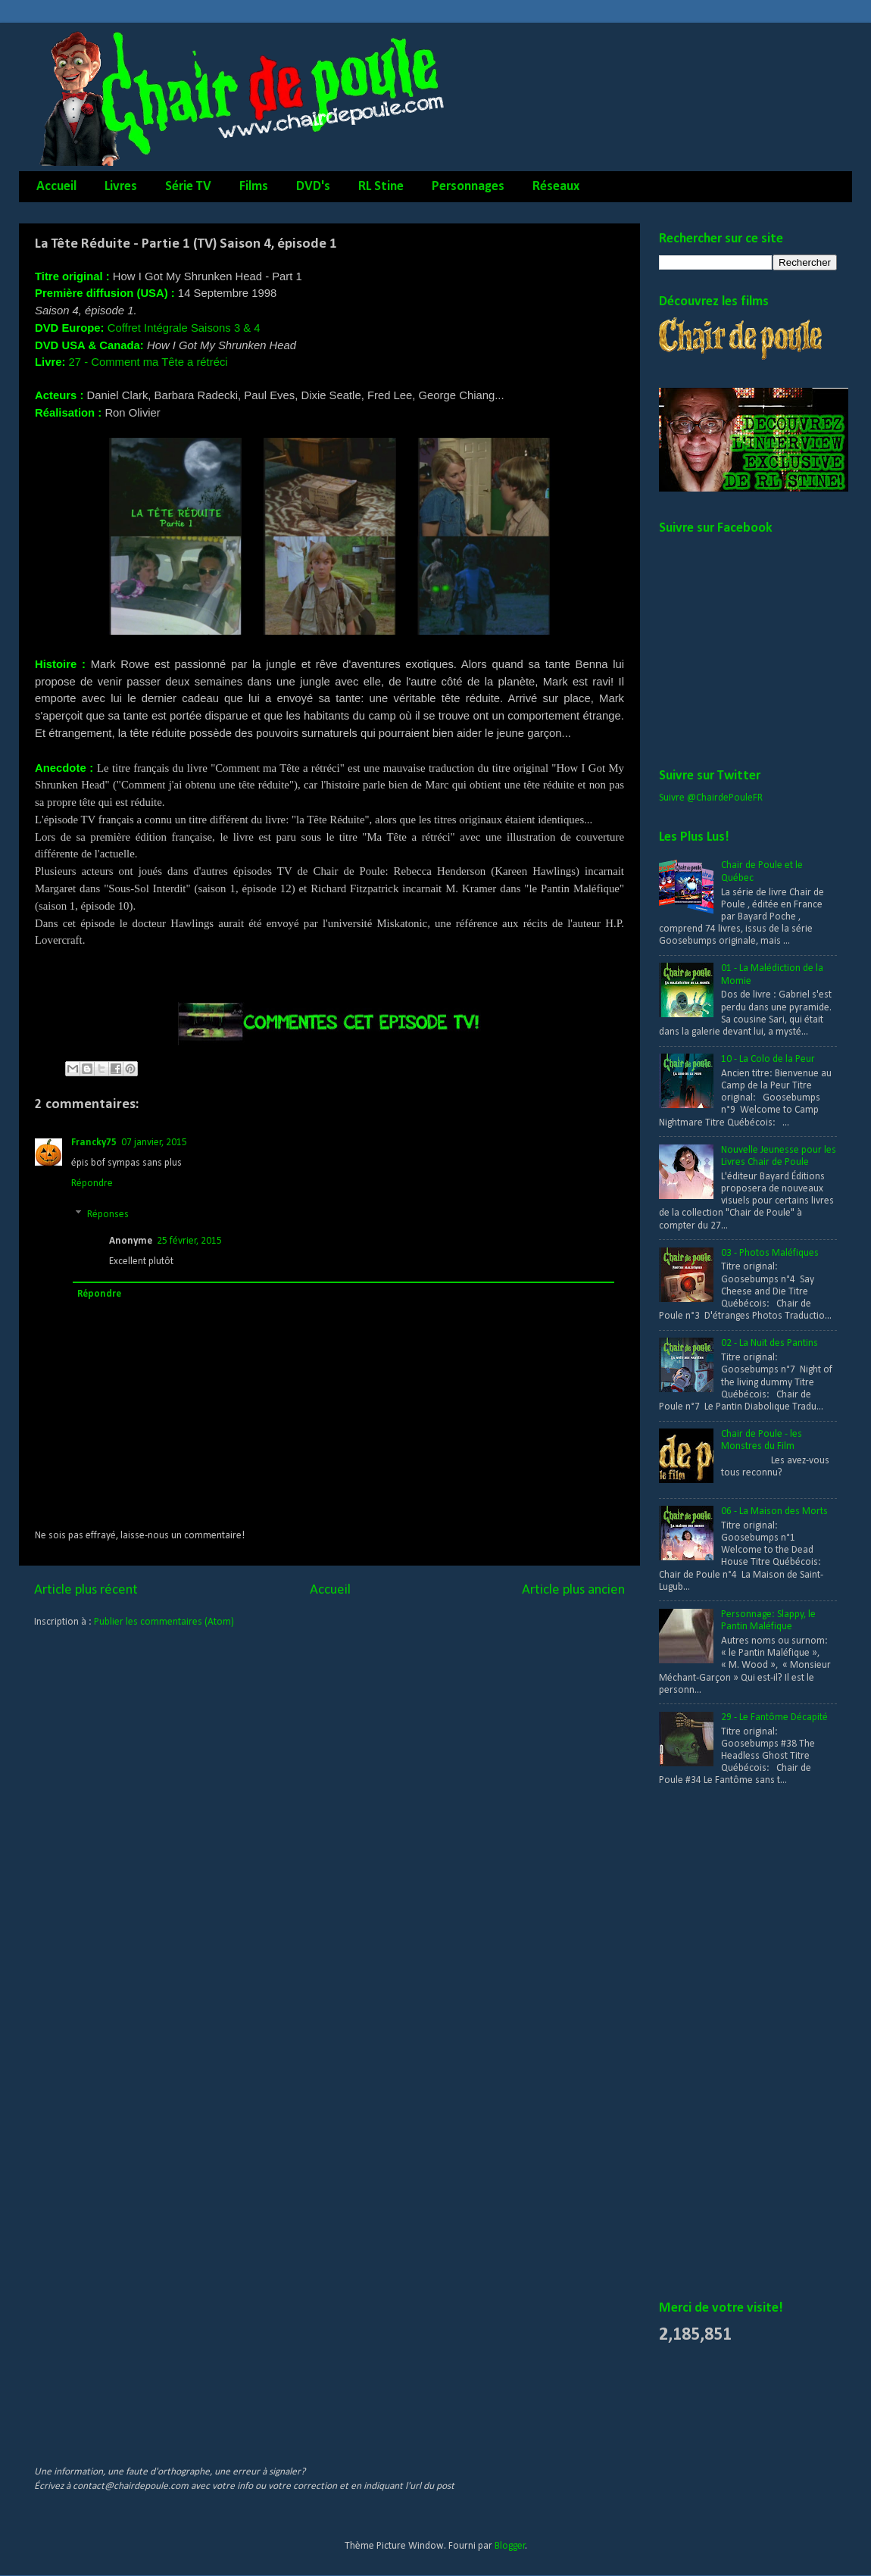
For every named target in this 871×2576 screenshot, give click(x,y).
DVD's (313, 187)
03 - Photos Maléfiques (770, 1253)
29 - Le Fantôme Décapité (774, 1717)
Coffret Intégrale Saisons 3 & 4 (184, 328)
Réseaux (555, 187)
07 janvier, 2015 (154, 1142)
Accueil (56, 187)
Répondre (92, 1183)
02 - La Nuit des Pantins (769, 1343)
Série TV (188, 187)
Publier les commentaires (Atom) (164, 1622)
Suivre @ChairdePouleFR (711, 798)
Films (253, 187)
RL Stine (381, 187)
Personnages (468, 187)
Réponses (108, 1214)
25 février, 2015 (189, 1241)
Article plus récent (86, 1590)
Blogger (510, 2546)
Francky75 (94, 1142)
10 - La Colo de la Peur (768, 1059)
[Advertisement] (309, 2403)
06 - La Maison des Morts (774, 1511)
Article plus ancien (573, 1590)
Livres (121, 187)
